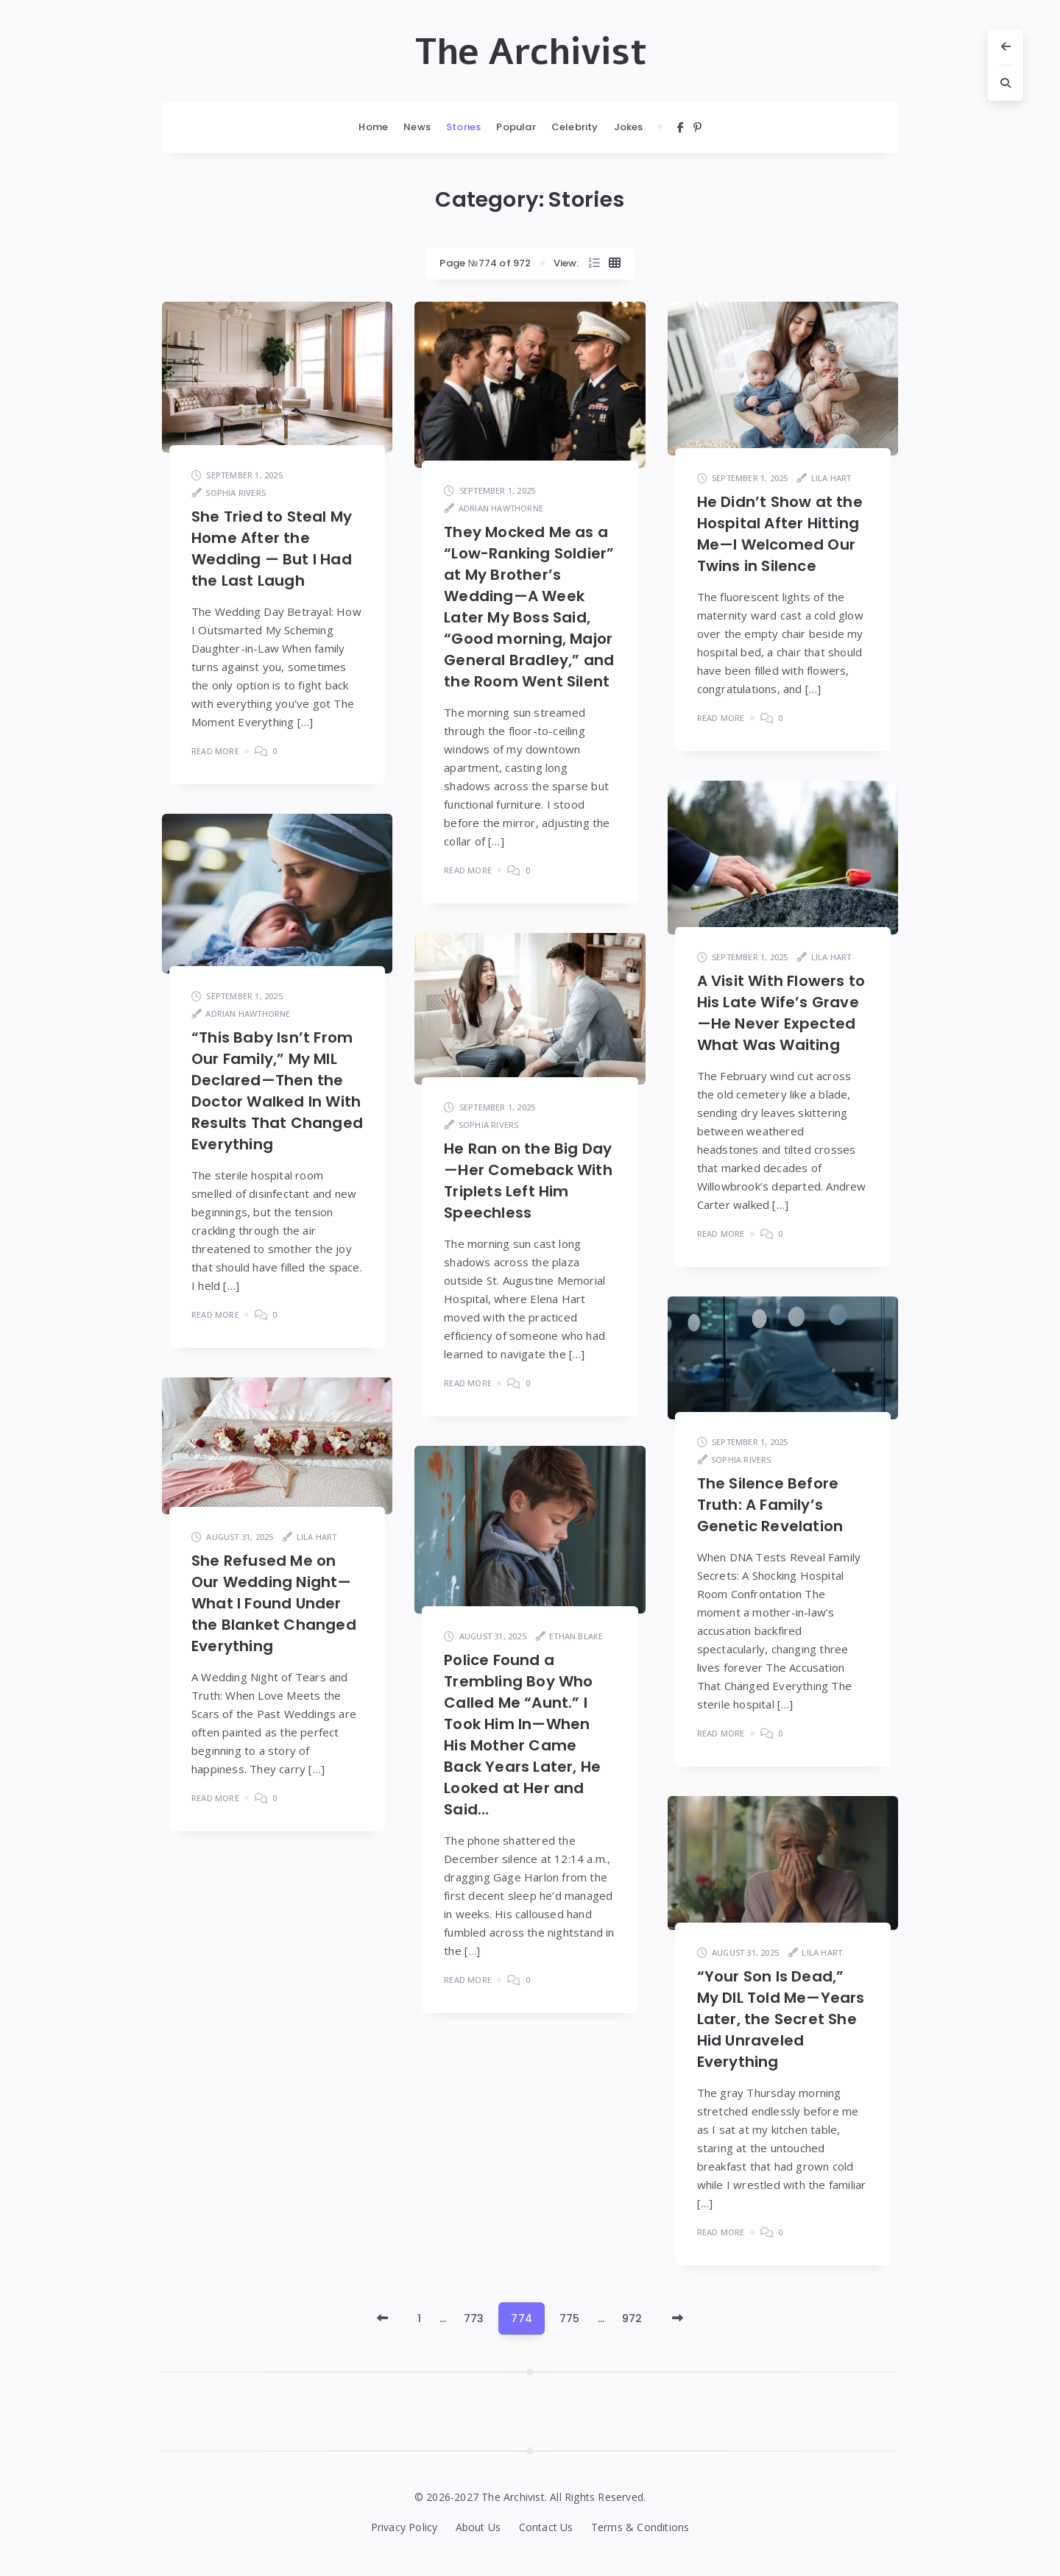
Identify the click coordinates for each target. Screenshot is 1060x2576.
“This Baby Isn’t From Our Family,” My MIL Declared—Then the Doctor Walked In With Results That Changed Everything (277, 1090)
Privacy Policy (404, 2527)
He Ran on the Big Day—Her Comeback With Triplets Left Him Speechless (528, 1180)
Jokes (628, 127)
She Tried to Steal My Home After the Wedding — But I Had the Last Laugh (271, 548)
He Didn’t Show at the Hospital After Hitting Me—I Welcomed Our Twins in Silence (780, 534)
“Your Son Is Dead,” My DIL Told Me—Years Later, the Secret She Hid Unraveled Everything (781, 2019)
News (417, 127)
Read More (215, 750)
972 (632, 2318)
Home (373, 127)
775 (569, 2318)
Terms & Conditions (640, 2527)
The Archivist (530, 52)
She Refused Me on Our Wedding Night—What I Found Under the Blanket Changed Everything (273, 1603)
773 (474, 2318)
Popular (515, 127)
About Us (478, 2527)
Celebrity (574, 127)
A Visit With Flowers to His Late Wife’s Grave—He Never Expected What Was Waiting (781, 1013)
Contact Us (546, 2527)
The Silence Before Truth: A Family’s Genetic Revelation (770, 1504)
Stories (463, 127)
